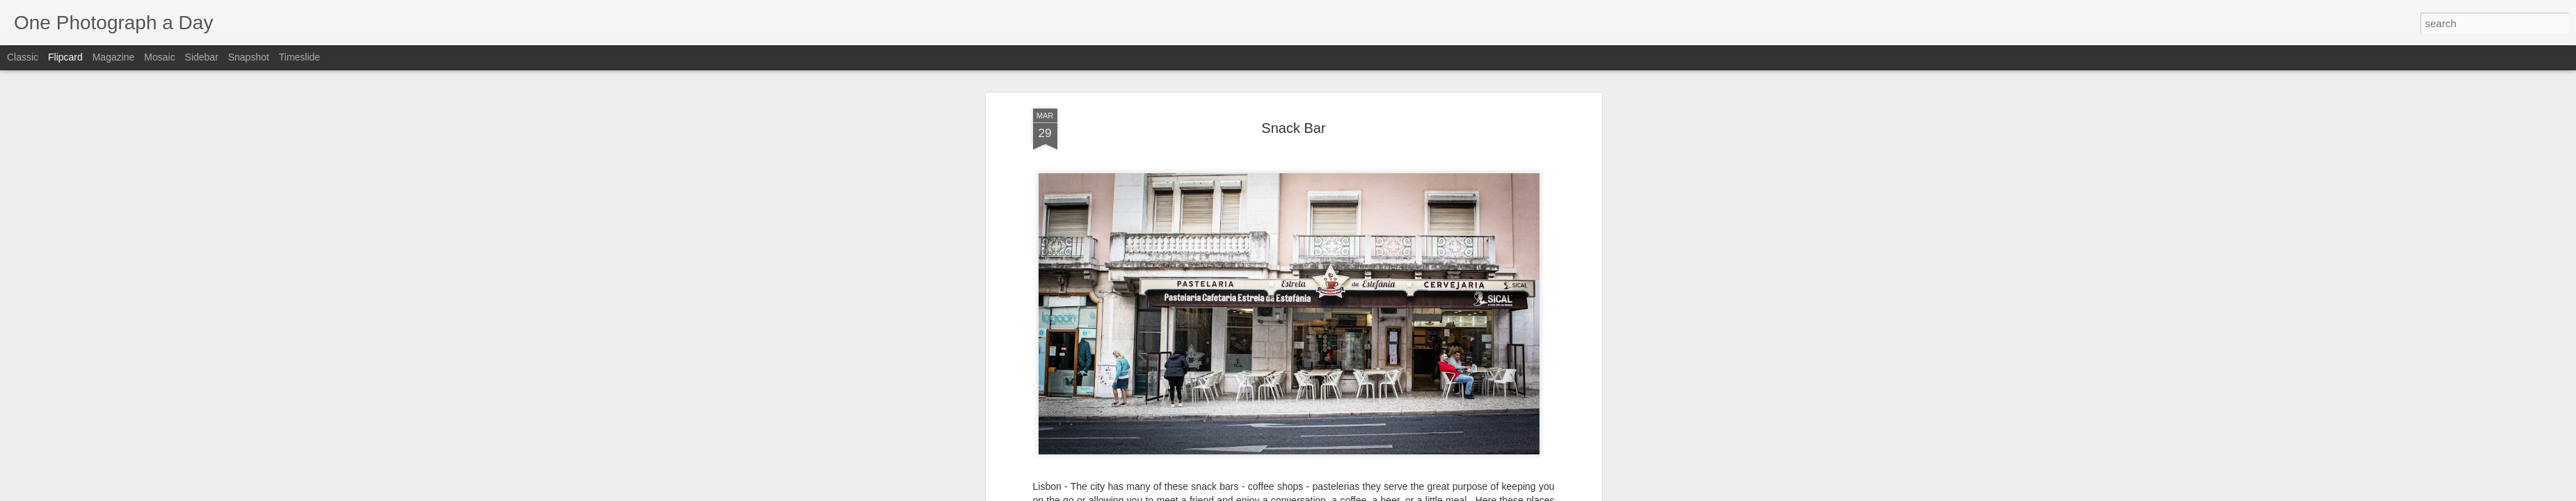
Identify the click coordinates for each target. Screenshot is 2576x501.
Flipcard (65, 57)
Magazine (114, 57)
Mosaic (159, 57)
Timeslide (299, 57)
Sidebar (201, 57)
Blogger (1332, 493)
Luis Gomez (1355, 471)
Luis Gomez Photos (1075, 446)
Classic (22, 57)
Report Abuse (1372, 493)
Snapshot (248, 57)
